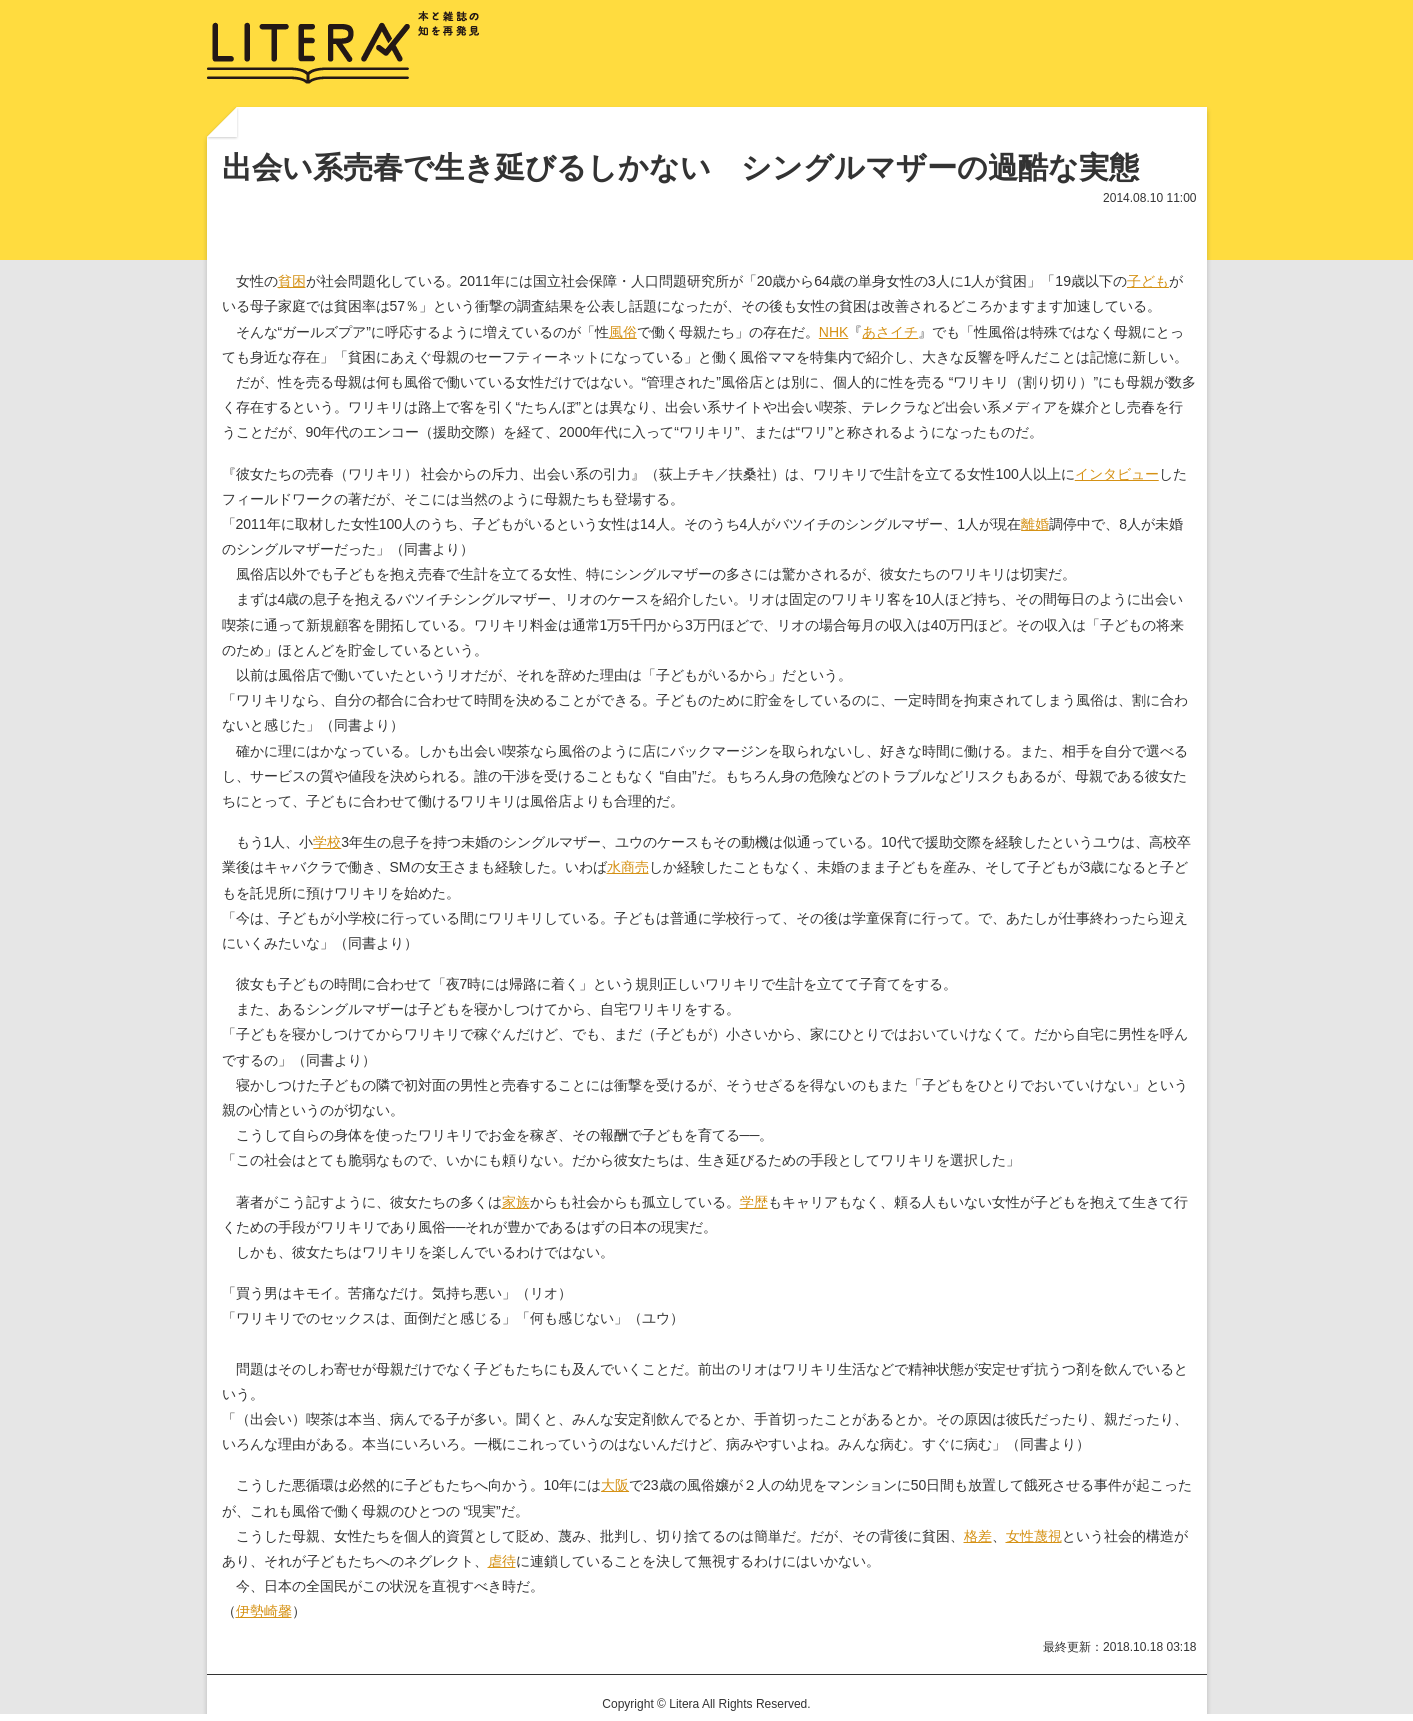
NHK (834, 332)
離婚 (1035, 524)
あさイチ (890, 332)
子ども (1148, 281)
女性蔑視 (1034, 1536)
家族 (516, 1202)
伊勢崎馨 (264, 1611)
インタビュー (1117, 474)
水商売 (628, 867)
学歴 (754, 1202)
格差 (978, 1536)
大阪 (615, 1485)
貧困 (292, 281)
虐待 (502, 1561)
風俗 (623, 332)
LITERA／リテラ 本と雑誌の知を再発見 (343, 48)
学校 (327, 842)
